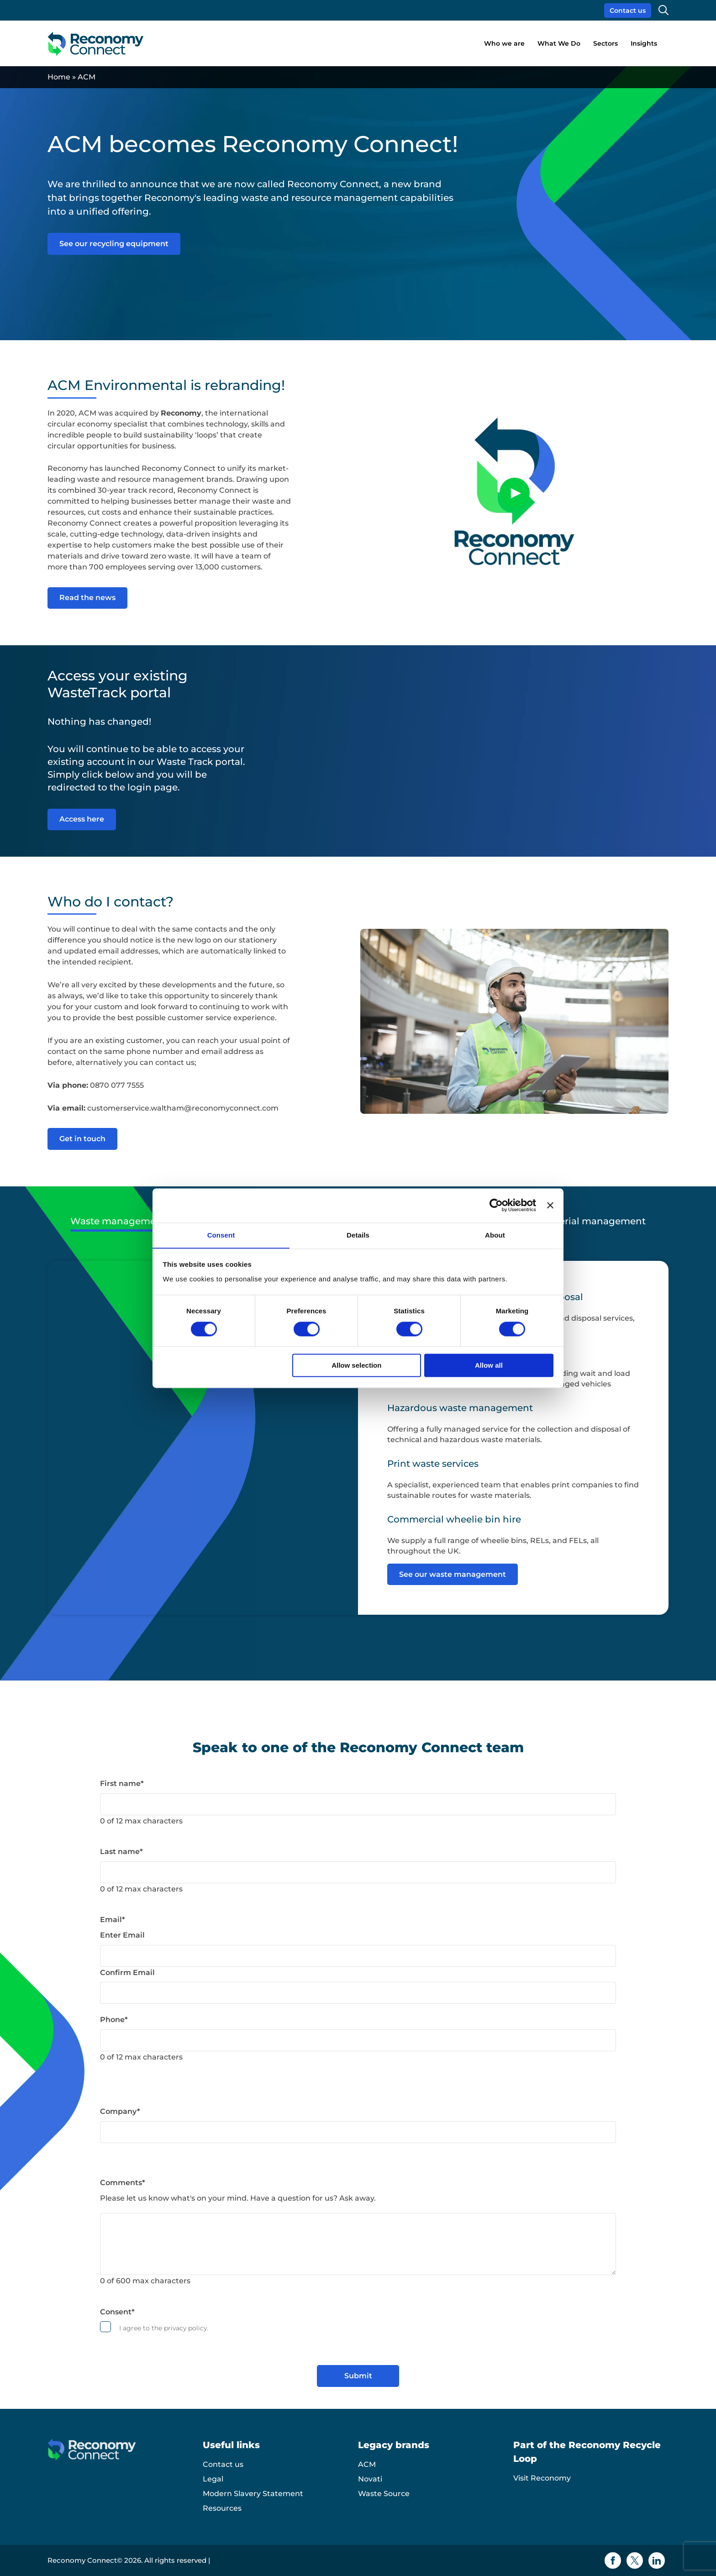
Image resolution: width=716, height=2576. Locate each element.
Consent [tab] (221, 1234)
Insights (644, 43)
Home (58, 77)
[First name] (358, 1804)
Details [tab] (358, 1234)
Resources (222, 2508)
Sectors (605, 43)
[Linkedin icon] (656, 2560)
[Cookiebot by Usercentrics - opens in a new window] (496, 1205)
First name (122, 1784)
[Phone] (358, 2041)
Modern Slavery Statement (253, 2493)
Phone (114, 2020)
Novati (370, 2479)
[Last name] (358, 1873)
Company (120, 2111)
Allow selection (356, 1366)
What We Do (558, 43)
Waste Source (384, 2493)
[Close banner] (550, 1205)
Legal (213, 2479)
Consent (117, 2312)
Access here (81, 819)
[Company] (358, 2133)
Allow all (489, 1366)
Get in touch (82, 1139)
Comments (122, 2183)
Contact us (628, 10)
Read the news (87, 598)
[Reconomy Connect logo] (95, 43)
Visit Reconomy (542, 2478)
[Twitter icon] (634, 2560)
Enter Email (122, 1935)
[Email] (358, 1956)
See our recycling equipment (113, 243)
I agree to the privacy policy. (163, 2328)
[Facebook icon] (613, 2560)
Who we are (504, 43)
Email (112, 1920)
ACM (367, 2464)
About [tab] (495, 1234)
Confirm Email (127, 1972)
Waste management (118, 1221)
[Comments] (358, 2244)
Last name (121, 1852)
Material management (594, 1221)
